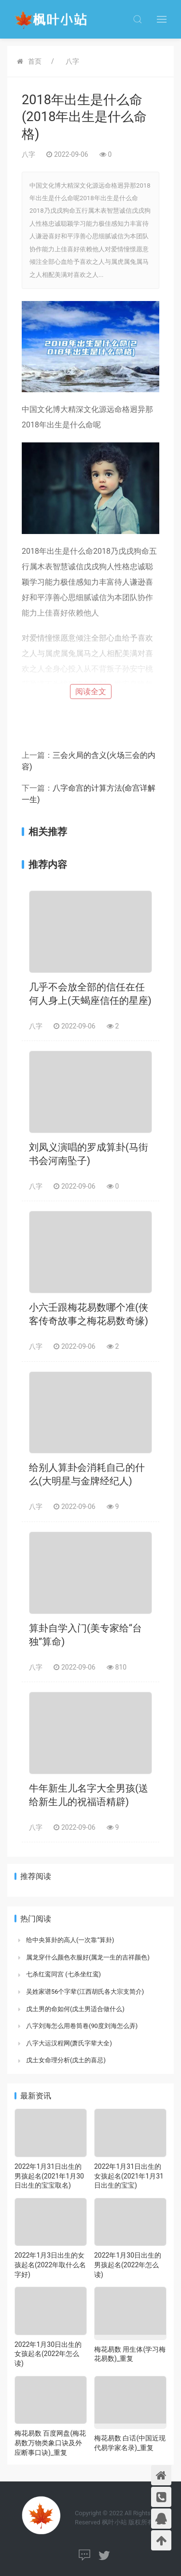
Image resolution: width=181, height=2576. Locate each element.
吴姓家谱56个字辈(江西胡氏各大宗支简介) (85, 1991)
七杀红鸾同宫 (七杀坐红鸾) (63, 1974)
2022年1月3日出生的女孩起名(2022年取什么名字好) (50, 2264)
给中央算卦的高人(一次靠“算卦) (70, 1940)
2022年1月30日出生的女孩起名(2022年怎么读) (48, 2354)
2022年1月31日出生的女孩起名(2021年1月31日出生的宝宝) (129, 2176)
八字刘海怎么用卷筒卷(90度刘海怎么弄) (82, 2025)
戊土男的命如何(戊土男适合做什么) (75, 2009)
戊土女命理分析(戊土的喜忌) (66, 2060)
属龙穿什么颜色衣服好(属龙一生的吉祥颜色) (88, 1957)
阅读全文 (90, 691)
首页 (35, 61)
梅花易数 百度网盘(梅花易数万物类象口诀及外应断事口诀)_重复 (50, 2442)
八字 (72, 61)
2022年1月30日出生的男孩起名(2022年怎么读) (127, 2264)
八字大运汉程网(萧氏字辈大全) (69, 2043)
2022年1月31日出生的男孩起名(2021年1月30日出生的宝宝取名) (49, 2176)
